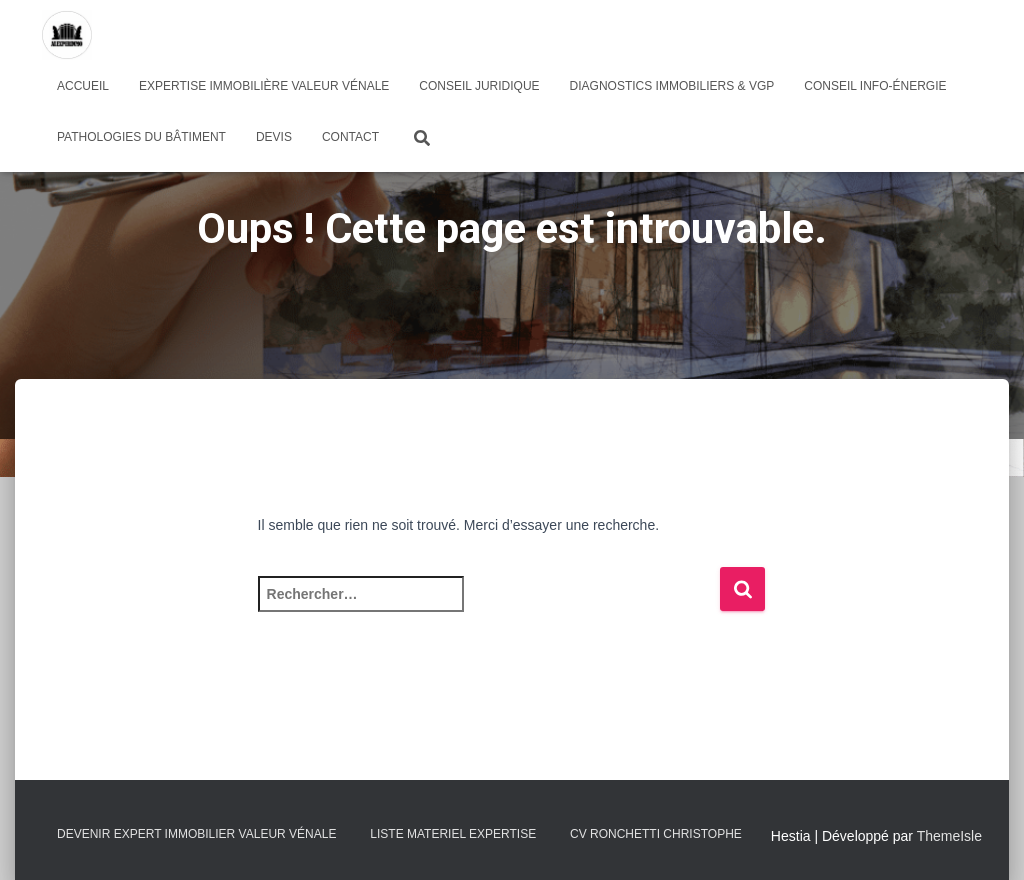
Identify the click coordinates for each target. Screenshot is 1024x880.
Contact (350, 137)
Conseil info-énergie (875, 86)
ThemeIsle (949, 836)
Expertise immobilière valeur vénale (264, 86)
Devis (274, 137)
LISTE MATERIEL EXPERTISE (453, 834)
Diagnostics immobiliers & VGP (672, 86)
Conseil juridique (479, 86)
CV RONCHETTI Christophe (656, 834)
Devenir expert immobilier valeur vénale (196, 834)
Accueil (83, 86)
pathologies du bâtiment (141, 137)
